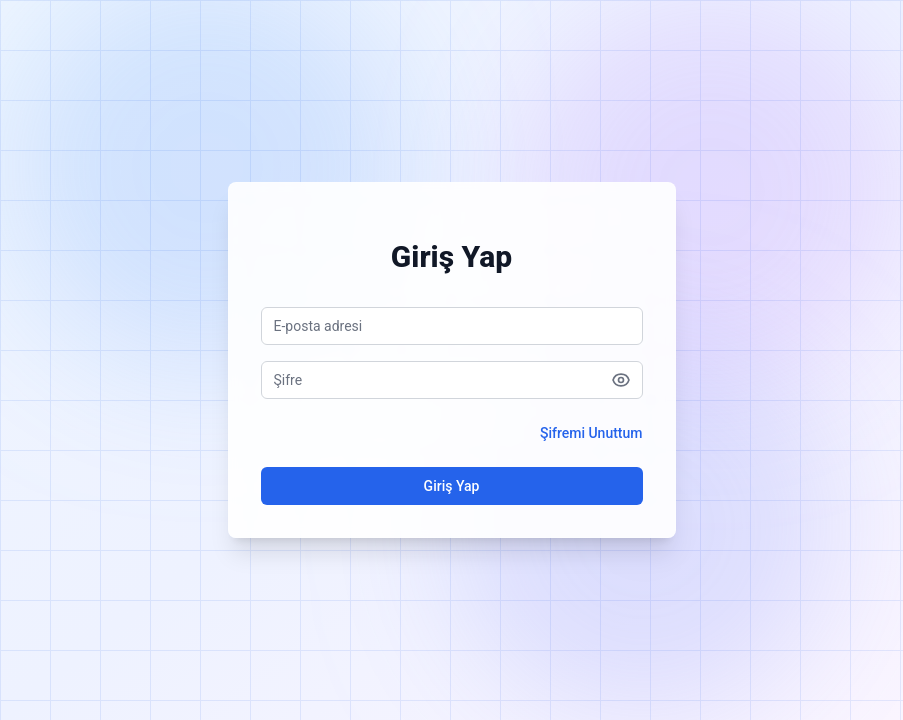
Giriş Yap (452, 486)
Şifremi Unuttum (591, 433)
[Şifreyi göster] (621, 380)
